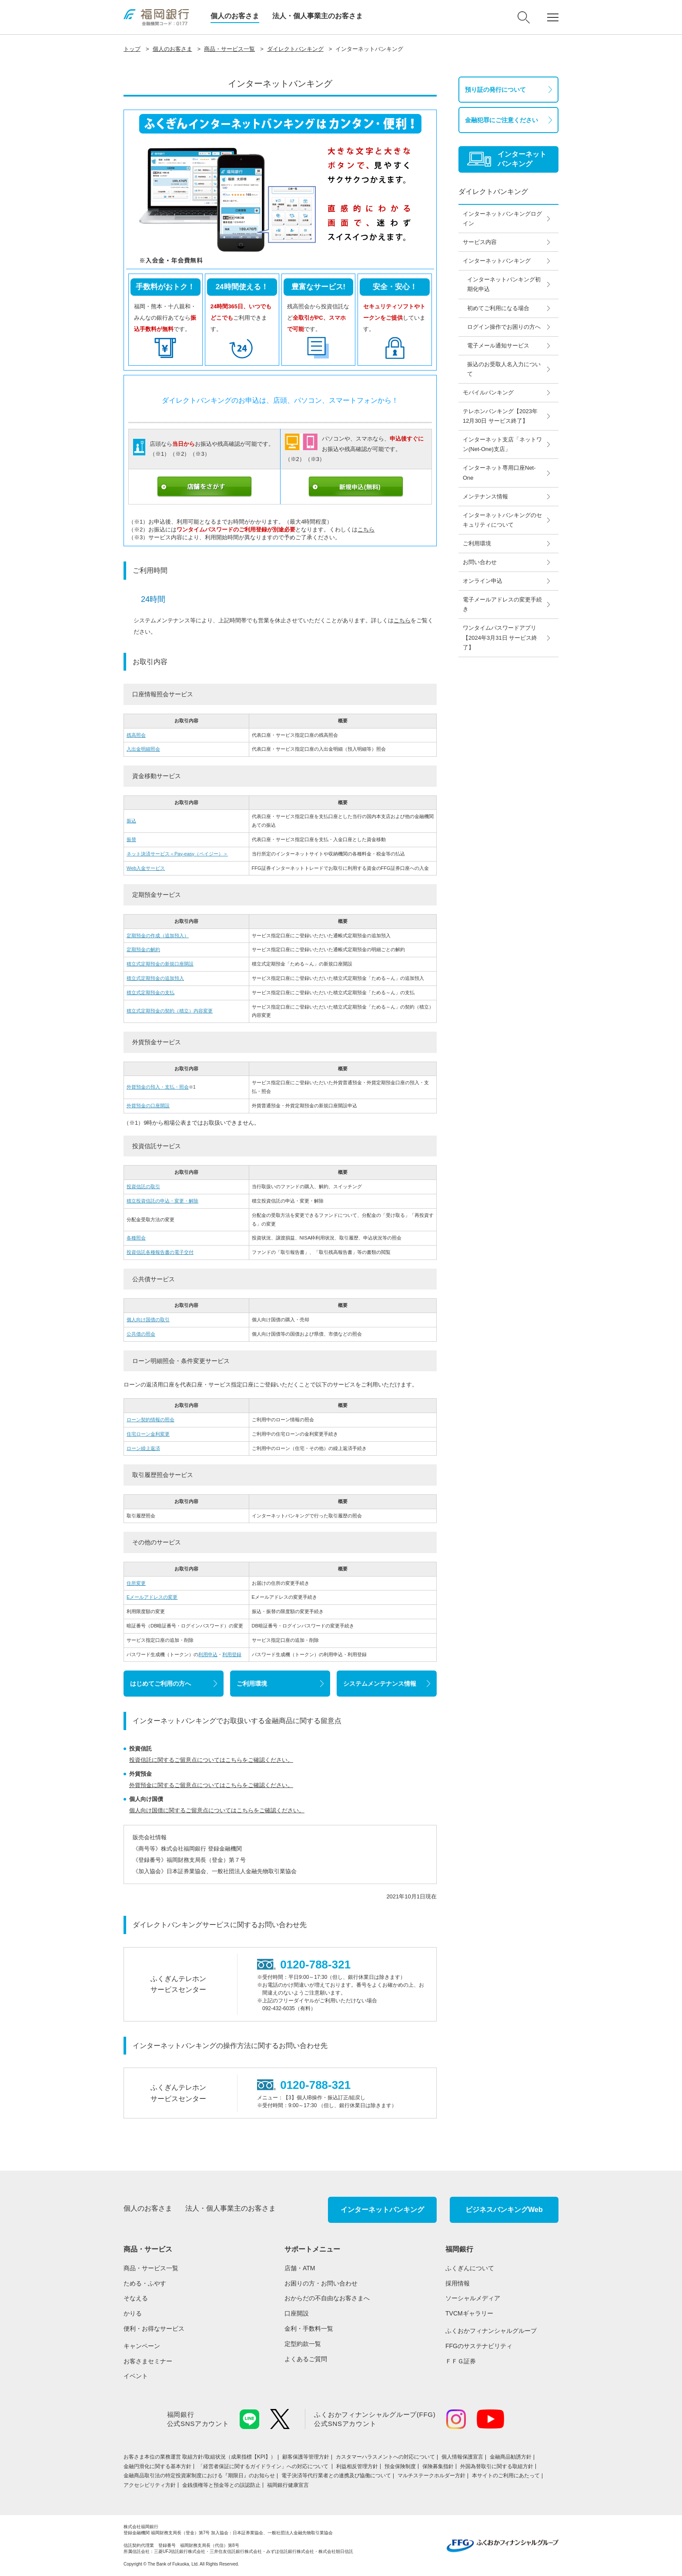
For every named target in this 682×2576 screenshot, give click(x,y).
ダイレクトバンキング (295, 49)
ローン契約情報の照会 (150, 1419)
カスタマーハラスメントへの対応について (385, 2457)
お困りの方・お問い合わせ (321, 2283)
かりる (133, 2313)
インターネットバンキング (382, 2209)
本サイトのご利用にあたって (506, 2475)
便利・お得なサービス (154, 2328)
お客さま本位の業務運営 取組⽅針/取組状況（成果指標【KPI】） (200, 2457)
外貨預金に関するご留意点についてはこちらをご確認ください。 (211, 1785)
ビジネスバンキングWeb (503, 2209)
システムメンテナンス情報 (379, 1683)
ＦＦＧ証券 (460, 2361)
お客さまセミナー (148, 2361)
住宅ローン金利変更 (148, 1434)
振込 (131, 820)
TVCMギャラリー (469, 2313)
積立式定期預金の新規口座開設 (160, 963)
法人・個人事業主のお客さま (317, 16)
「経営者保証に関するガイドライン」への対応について (264, 2466)
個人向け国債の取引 (148, 1319)
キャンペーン (142, 2345)
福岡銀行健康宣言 (288, 2485)
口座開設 (296, 2313)
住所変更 (136, 1583)
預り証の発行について (495, 89)
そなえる (136, 2298)
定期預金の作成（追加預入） (158, 935)
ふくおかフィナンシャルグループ (491, 2330)
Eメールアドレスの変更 (152, 1597)
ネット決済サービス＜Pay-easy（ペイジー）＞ (177, 853)
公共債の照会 (141, 1333)
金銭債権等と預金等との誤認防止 (221, 2485)
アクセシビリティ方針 (150, 2485)
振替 (131, 839)
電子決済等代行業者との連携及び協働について (336, 2475)
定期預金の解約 (143, 949)
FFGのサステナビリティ (478, 2345)
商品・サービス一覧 (229, 49)
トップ (132, 49)
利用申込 (207, 1654)
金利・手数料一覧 (308, 2328)
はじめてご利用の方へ (160, 1683)
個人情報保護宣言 (462, 2457)
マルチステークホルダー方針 (431, 2475)
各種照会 (136, 1237)
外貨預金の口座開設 (148, 1105)
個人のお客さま (235, 16)
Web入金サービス (146, 868)
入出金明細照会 (143, 749)
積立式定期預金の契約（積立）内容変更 (170, 1010)
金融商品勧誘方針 (511, 2457)
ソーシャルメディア (472, 2298)
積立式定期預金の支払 (150, 992)
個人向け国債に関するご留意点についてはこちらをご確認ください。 (216, 1810)
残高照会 (136, 735)
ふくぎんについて (469, 2268)
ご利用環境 (252, 1683)
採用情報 (457, 2283)
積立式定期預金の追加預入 (155, 978)
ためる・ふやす (145, 2283)
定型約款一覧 (302, 2343)
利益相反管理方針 (357, 2466)
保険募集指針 (438, 2466)
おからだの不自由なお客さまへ (327, 2298)
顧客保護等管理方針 (305, 2457)
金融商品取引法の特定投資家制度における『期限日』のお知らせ (199, 2475)
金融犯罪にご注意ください (501, 120)
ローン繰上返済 (143, 1448)
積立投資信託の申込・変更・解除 (162, 1200)
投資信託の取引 (143, 1186)
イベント (136, 2375)
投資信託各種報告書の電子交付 (160, 1252)
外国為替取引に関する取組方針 (496, 2466)
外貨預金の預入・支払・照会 (158, 1086)
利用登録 (231, 1654)
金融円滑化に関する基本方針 (157, 2466)
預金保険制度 (400, 2466)
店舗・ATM (299, 2268)
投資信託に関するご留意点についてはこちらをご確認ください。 (211, 1760)
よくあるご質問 (305, 2358)
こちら (366, 529)
